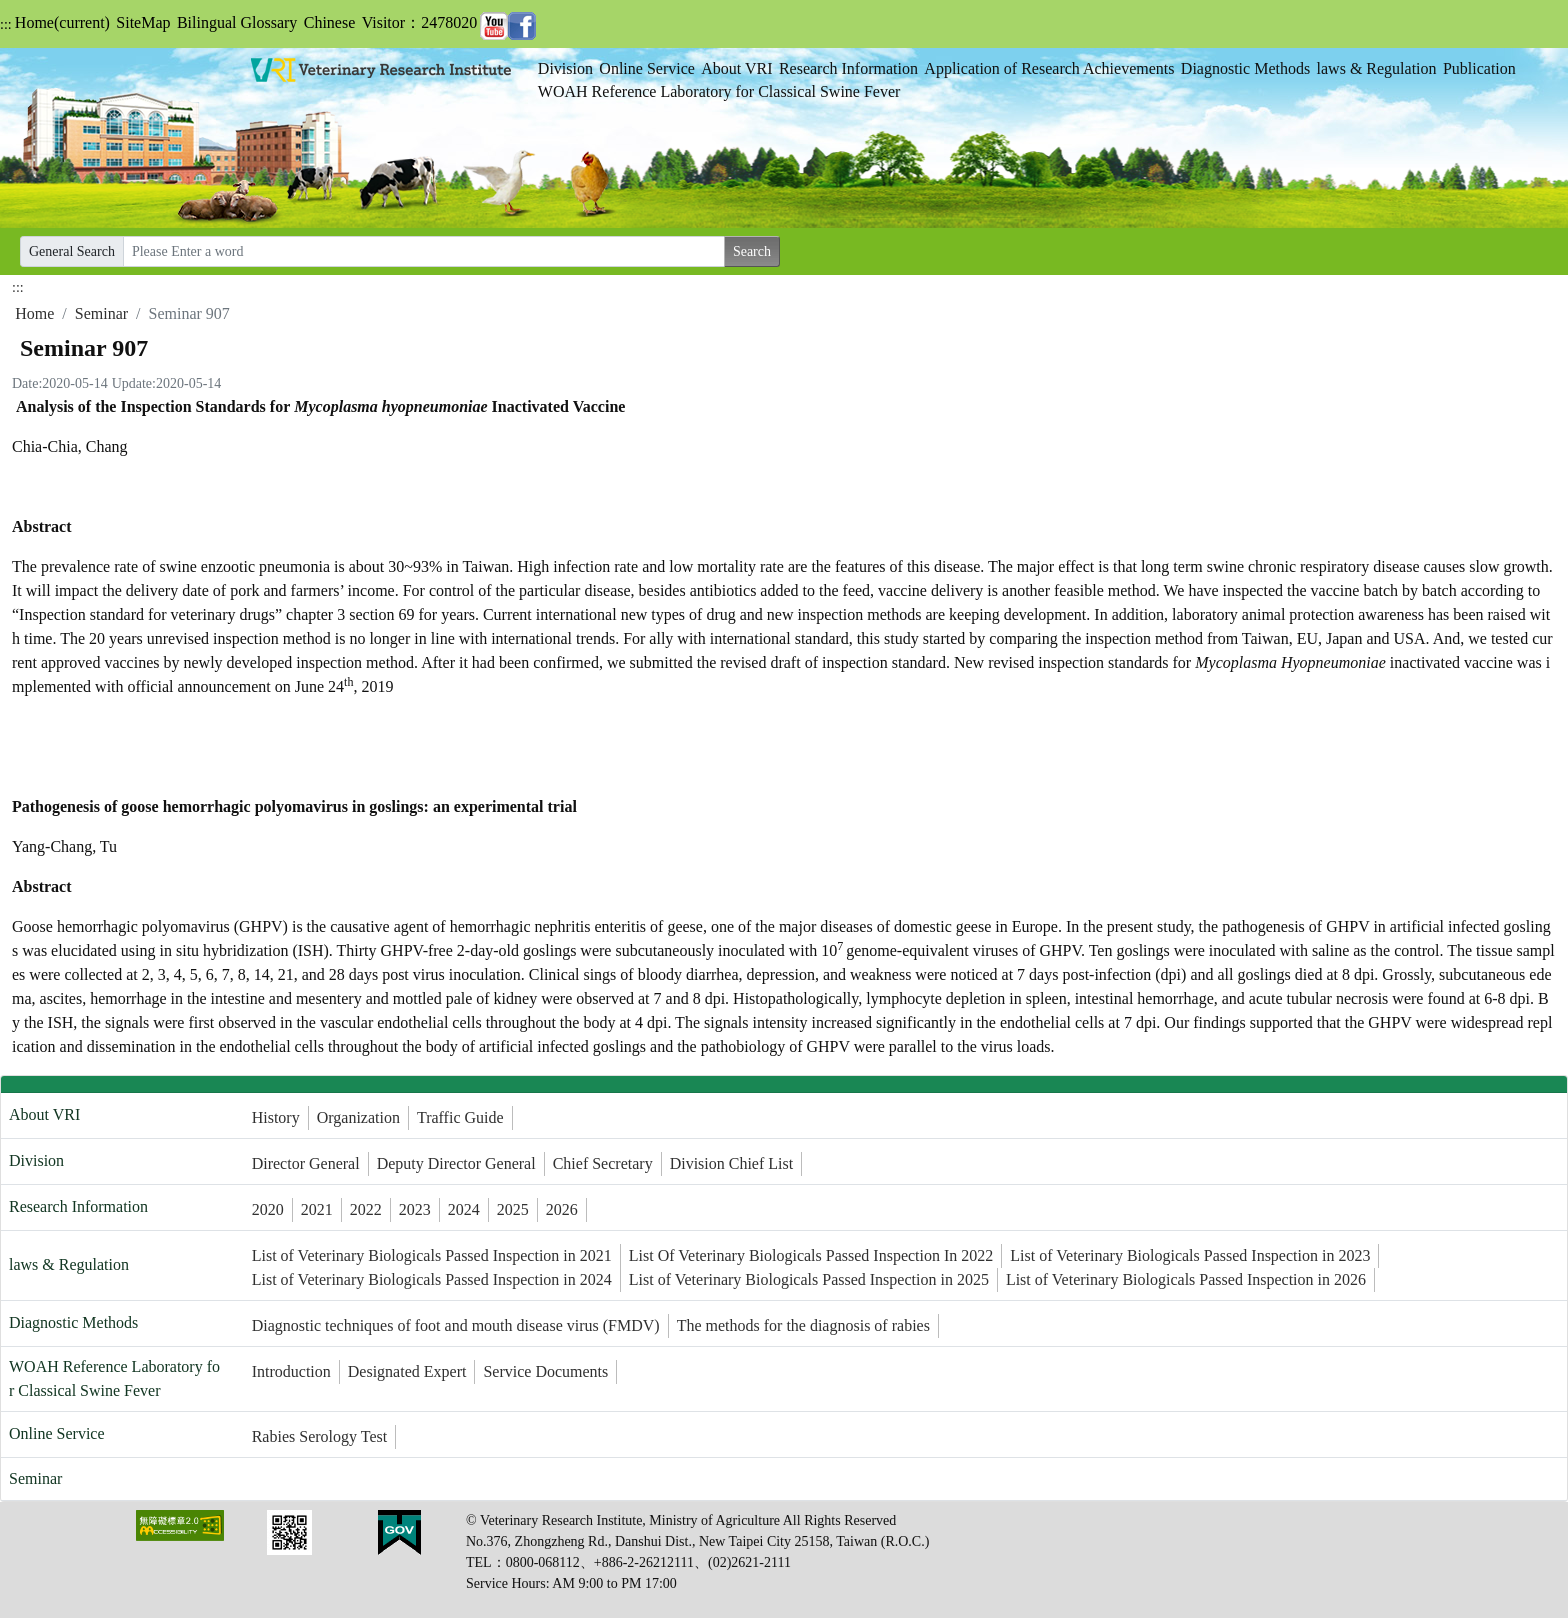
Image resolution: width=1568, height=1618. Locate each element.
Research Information (848, 68)
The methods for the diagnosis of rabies (803, 1325)
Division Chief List (732, 1163)
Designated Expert (407, 1371)
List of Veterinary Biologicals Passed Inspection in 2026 (1186, 1279)
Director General (306, 1163)
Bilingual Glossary (237, 22)
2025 (513, 1209)
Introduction (291, 1371)
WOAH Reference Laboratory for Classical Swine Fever (719, 91)
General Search (72, 251)
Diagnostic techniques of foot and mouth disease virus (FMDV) (456, 1325)
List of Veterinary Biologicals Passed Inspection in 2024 (432, 1279)
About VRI (736, 68)
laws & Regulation (1377, 68)
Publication (1479, 68)
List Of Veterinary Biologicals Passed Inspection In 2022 (811, 1255)
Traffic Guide (460, 1117)
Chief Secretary (603, 1163)
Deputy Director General (456, 1163)
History (276, 1117)
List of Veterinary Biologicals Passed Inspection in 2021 (432, 1255)
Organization (358, 1117)
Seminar (101, 313)
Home (62, 22)
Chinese (330, 22)
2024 (464, 1209)
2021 (317, 1209)
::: (6, 24)
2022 (366, 1209)
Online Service (647, 68)
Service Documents (545, 1371)
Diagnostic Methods (1245, 68)
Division (565, 68)
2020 (268, 1209)
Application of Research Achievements (1049, 68)
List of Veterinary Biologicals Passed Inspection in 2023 (1190, 1255)
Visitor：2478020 (419, 22)
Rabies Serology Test (319, 1436)
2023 (415, 1209)
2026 (562, 1209)
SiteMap (143, 22)
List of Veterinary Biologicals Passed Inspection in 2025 (809, 1279)
